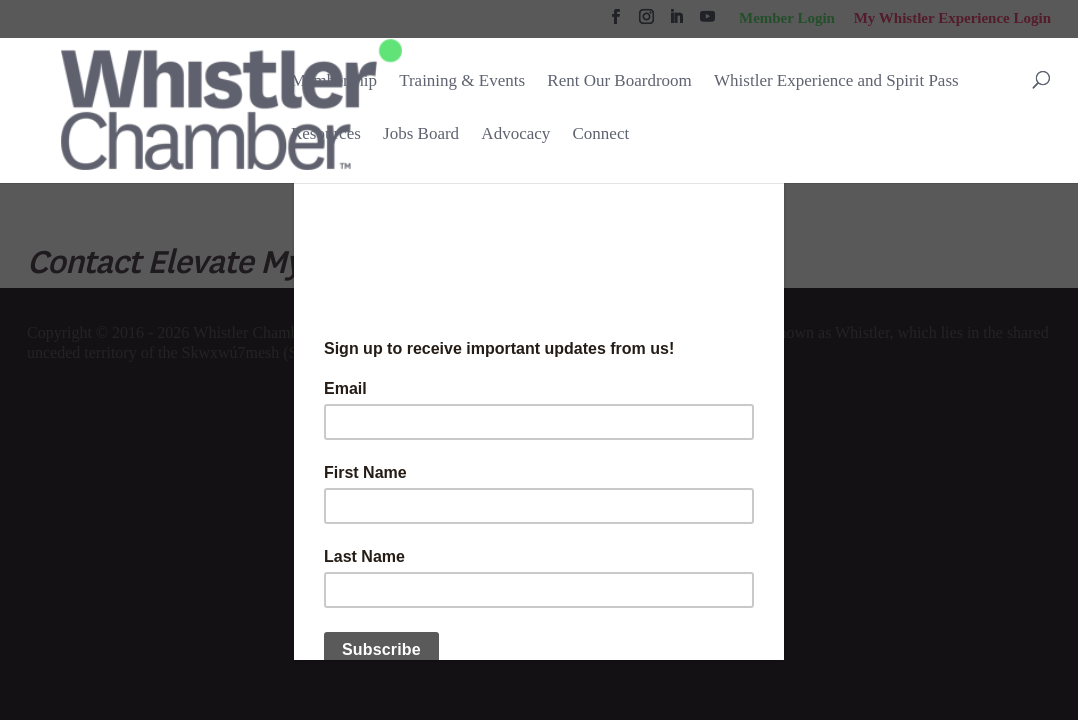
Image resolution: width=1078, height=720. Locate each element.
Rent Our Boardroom (619, 82)
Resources (326, 133)
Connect (601, 133)
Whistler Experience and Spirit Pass (836, 80)
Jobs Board (421, 135)
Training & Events (462, 80)
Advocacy (515, 133)
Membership (334, 80)
